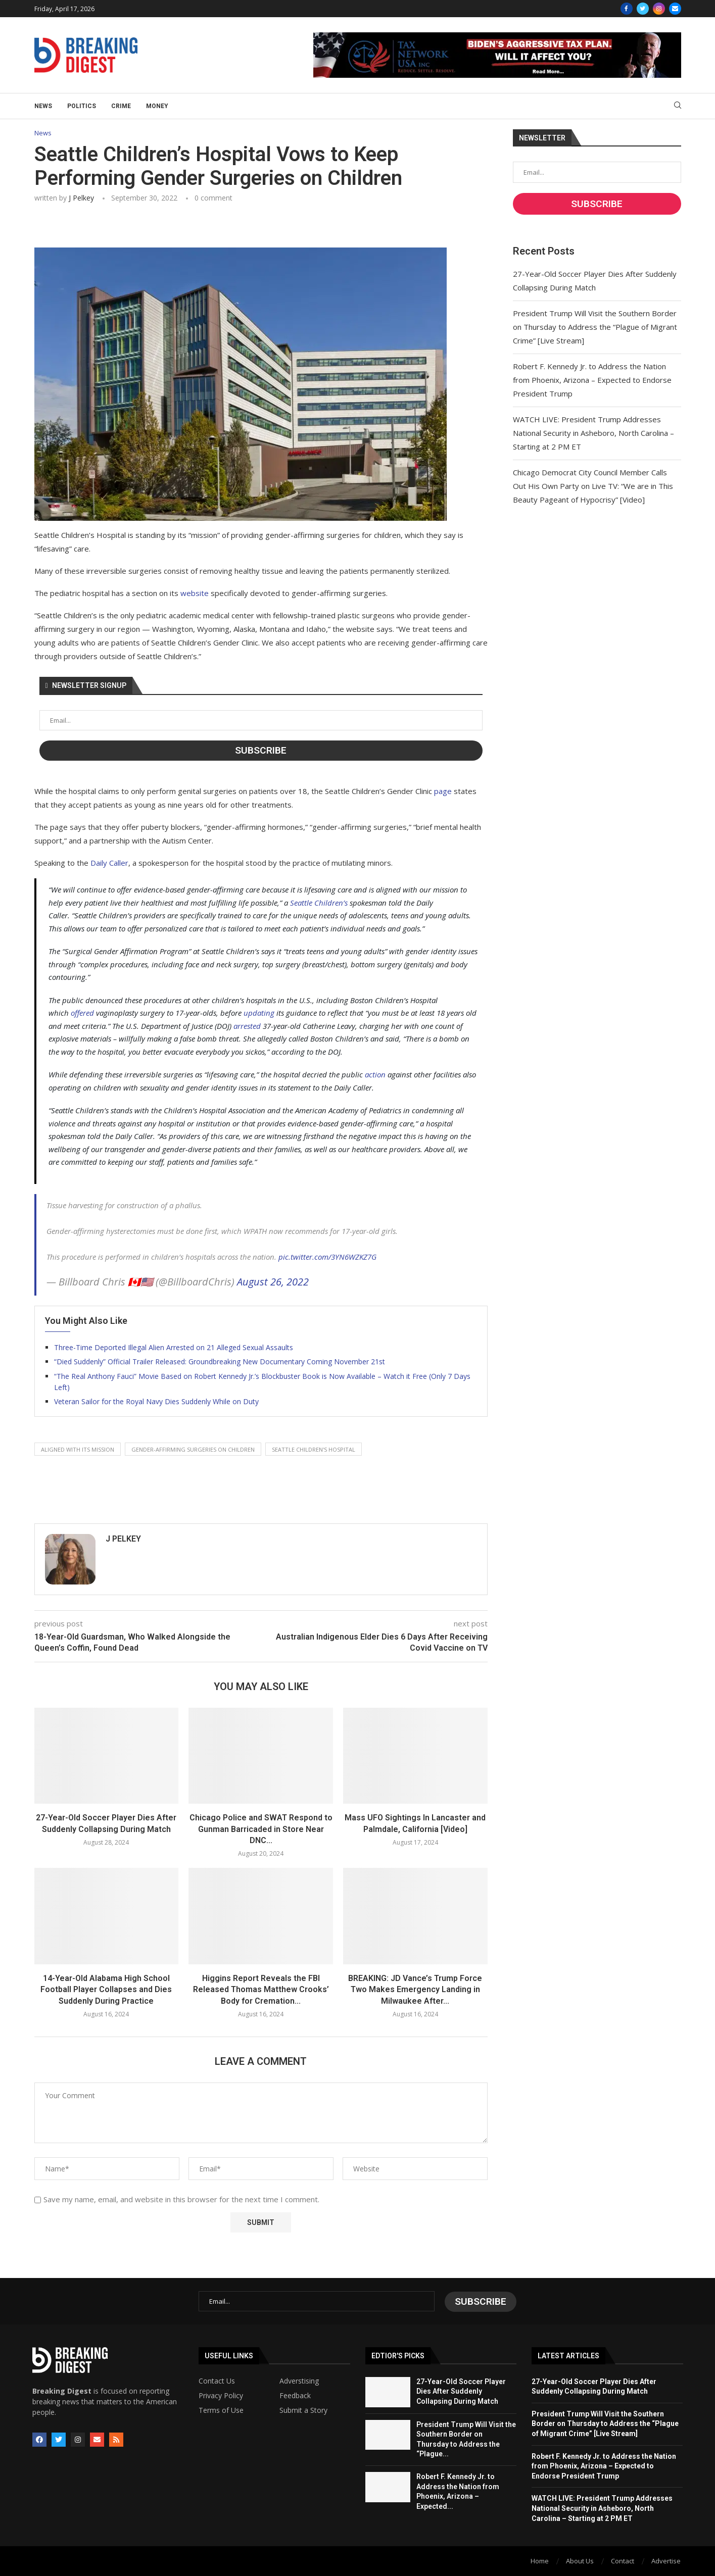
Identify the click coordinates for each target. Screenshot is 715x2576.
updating (259, 1013)
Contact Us (217, 2380)
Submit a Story (303, 2409)
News (43, 106)
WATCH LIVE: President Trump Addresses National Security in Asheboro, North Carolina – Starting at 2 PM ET (593, 433)
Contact (622, 2560)
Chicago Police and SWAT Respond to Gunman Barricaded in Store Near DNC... (260, 1829)
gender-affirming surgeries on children (193, 1449)
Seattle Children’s (319, 903)
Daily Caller (109, 863)
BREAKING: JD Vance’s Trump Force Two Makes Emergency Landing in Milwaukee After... (415, 1989)
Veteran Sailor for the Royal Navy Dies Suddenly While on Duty (156, 1402)
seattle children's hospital (313, 1449)
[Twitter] (643, 9)
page (443, 791)
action (375, 1075)
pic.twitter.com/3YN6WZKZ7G (327, 1257)
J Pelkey (81, 198)
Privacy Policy (221, 2394)
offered (82, 1013)
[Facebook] (627, 9)
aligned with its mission (77, 1449)
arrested (247, 1026)
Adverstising (299, 2380)
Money (157, 106)
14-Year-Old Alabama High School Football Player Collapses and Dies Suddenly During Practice (106, 1989)
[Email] (675, 9)
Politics (81, 106)
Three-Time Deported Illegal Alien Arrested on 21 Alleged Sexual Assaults (173, 1347)
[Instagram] (659, 9)
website (194, 593)
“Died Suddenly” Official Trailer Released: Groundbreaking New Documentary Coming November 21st (219, 1361)
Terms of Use (221, 2409)
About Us (580, 2560)
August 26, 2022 (273, 1282)
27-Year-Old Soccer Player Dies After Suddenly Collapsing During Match (461, 2390)
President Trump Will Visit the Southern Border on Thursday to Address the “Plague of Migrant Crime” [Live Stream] (595, 326)
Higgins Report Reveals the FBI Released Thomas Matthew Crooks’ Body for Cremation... (261, 1989)
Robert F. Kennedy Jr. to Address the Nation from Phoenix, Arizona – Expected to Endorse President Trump (592, 380)
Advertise (666, 2560)
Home (540, 2560)
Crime (121, 106)
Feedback (295, 2394)
